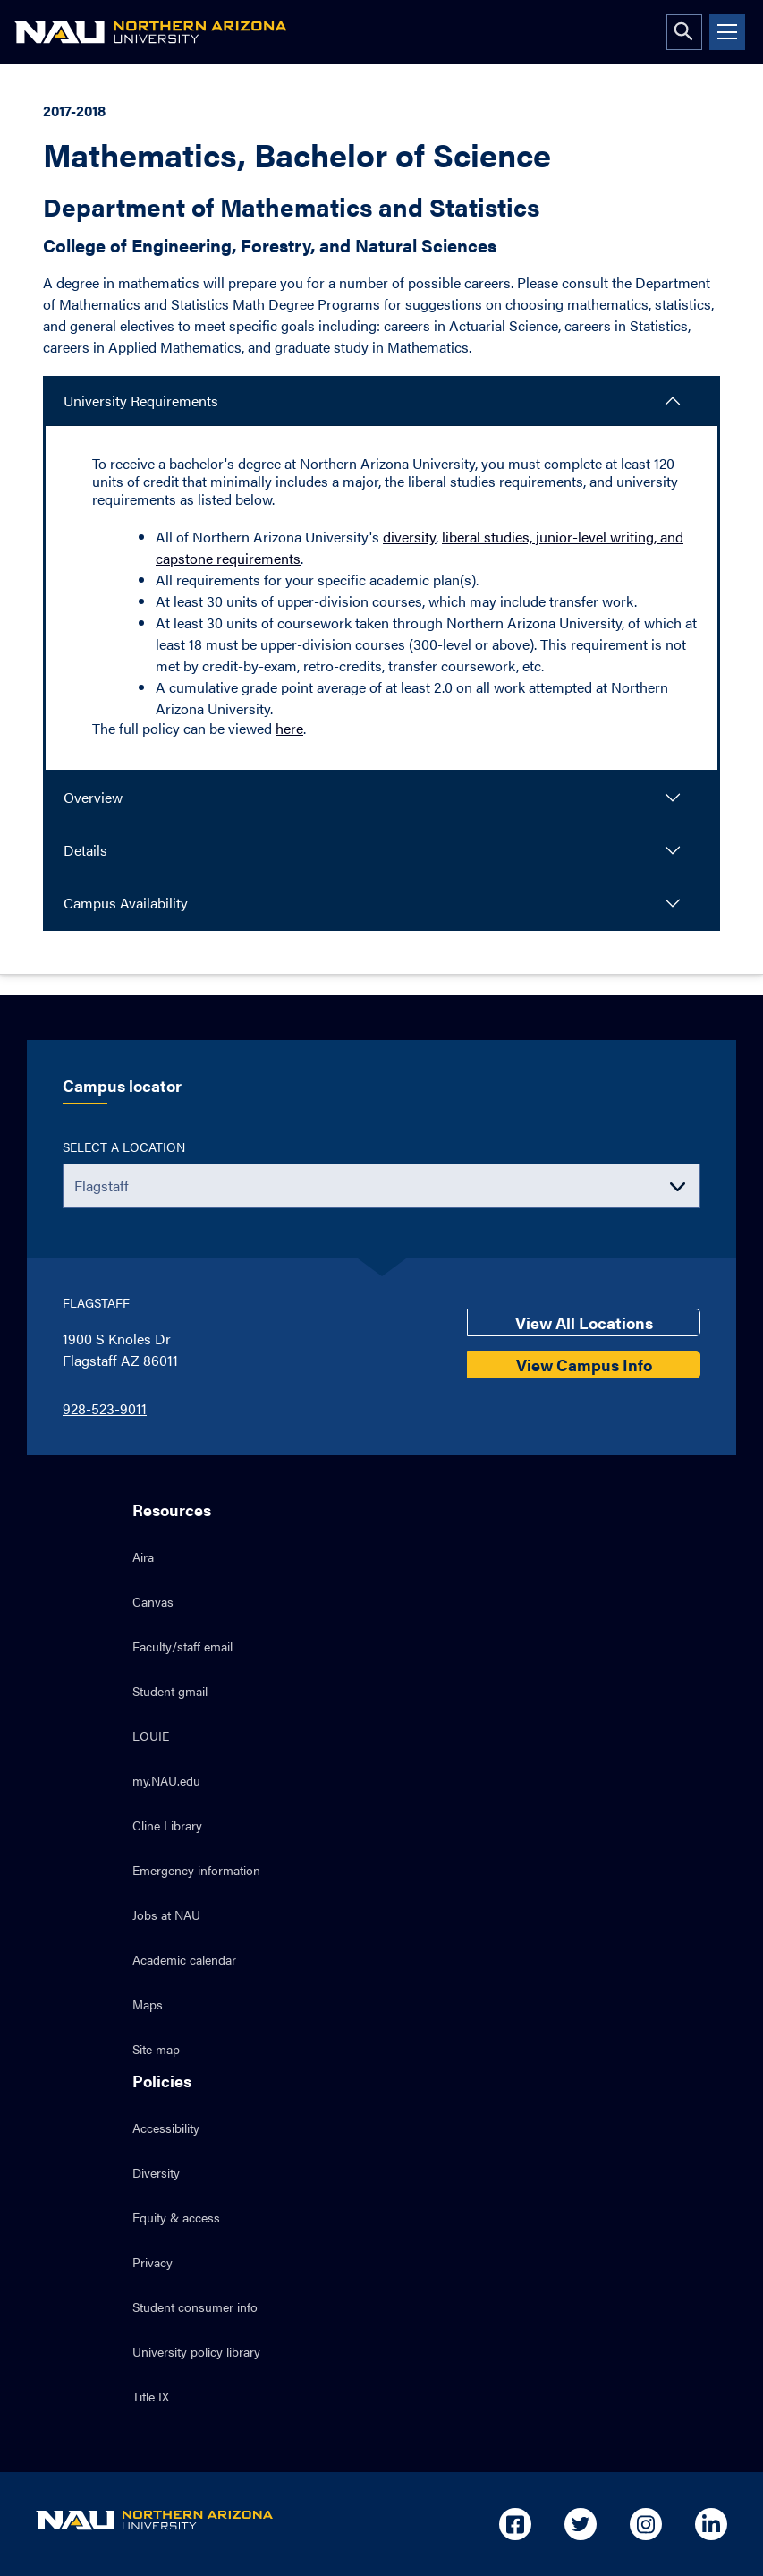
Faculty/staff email (182, 1646)
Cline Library (167, 1825)
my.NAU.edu (166, 1780)
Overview (93, 797)
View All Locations (584, 1322)
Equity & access (176, 2217)
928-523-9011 (105, 1408)
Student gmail (170, 1691)
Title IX (150, 2396)
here (289, 728)
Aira (143, 1556)
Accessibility (165, 2128)
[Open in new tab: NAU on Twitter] (580, 2524)
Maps (147, 2004)
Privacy (152, 2262)
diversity (409, 536)
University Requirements (141, 400)
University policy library (196, 2351)
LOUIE (150, 1735)
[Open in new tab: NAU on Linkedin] (711, 2524)
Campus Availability (126, 902)
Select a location (124, 1147)
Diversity (156, 2172)
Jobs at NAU (166, 1914)
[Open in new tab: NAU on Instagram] (646, 2524)
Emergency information (196, 1870)
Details (85, 850)
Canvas (153, 1601)
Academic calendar (184, 1959)
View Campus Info (584, 1364)
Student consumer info (195, 2307)
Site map (156, 2049)
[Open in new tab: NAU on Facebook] (515, 2524)
